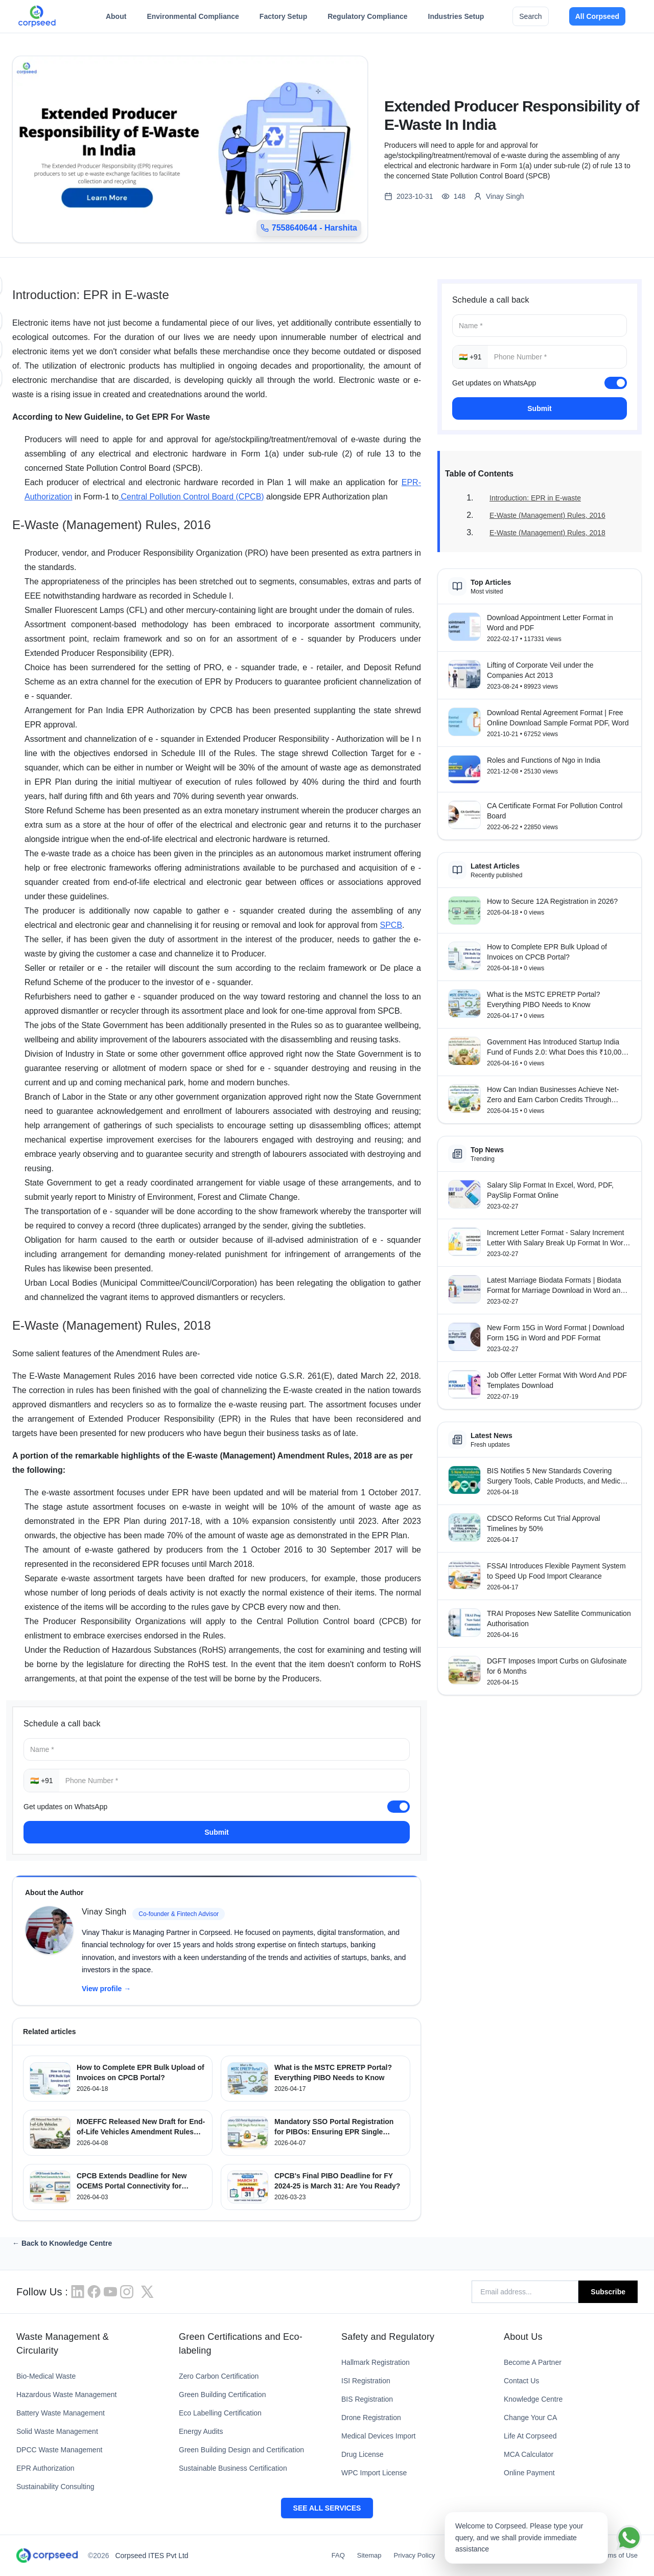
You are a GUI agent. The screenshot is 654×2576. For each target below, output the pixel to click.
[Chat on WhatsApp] (629, 2537)
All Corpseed (597, 16)
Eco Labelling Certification (220, 2413)
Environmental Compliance (193, 19)
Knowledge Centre (533, 2399)
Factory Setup (283, 19)
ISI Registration (365, 2381)
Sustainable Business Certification (233, 2468)
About (116, 19)
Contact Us (521, 2381)
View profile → (106, 1989)
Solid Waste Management (57, 2431)
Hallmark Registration (375, 2362)
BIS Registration (367, 2399)
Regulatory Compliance (367, 19)
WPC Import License (374, 2473)
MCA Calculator (528, 2454)
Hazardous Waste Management (66, 2394)
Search (530, 16)
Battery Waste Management (60, 2413)
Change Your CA (530, 2417)
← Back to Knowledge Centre (62, 2243)
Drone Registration (371, 2417)
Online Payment (529, 2473)
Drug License (362, 2454)
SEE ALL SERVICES (327, 2508)
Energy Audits (201, 2431)
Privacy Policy (414, 2555)
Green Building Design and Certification (241, 2450)
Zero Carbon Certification (219, 2376)
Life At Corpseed (530, 2436)
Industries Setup (456, 19)
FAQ (338, 2555)
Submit (216, 1832)
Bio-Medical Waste (46, 2376)
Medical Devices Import (378, 2436)
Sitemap (369, 2555)
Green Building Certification (222, 2394)
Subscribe (608, 2292)
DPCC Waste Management (59, 2450)
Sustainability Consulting (55, 2486)
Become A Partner (533, 2362)
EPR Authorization (45, 2468)
